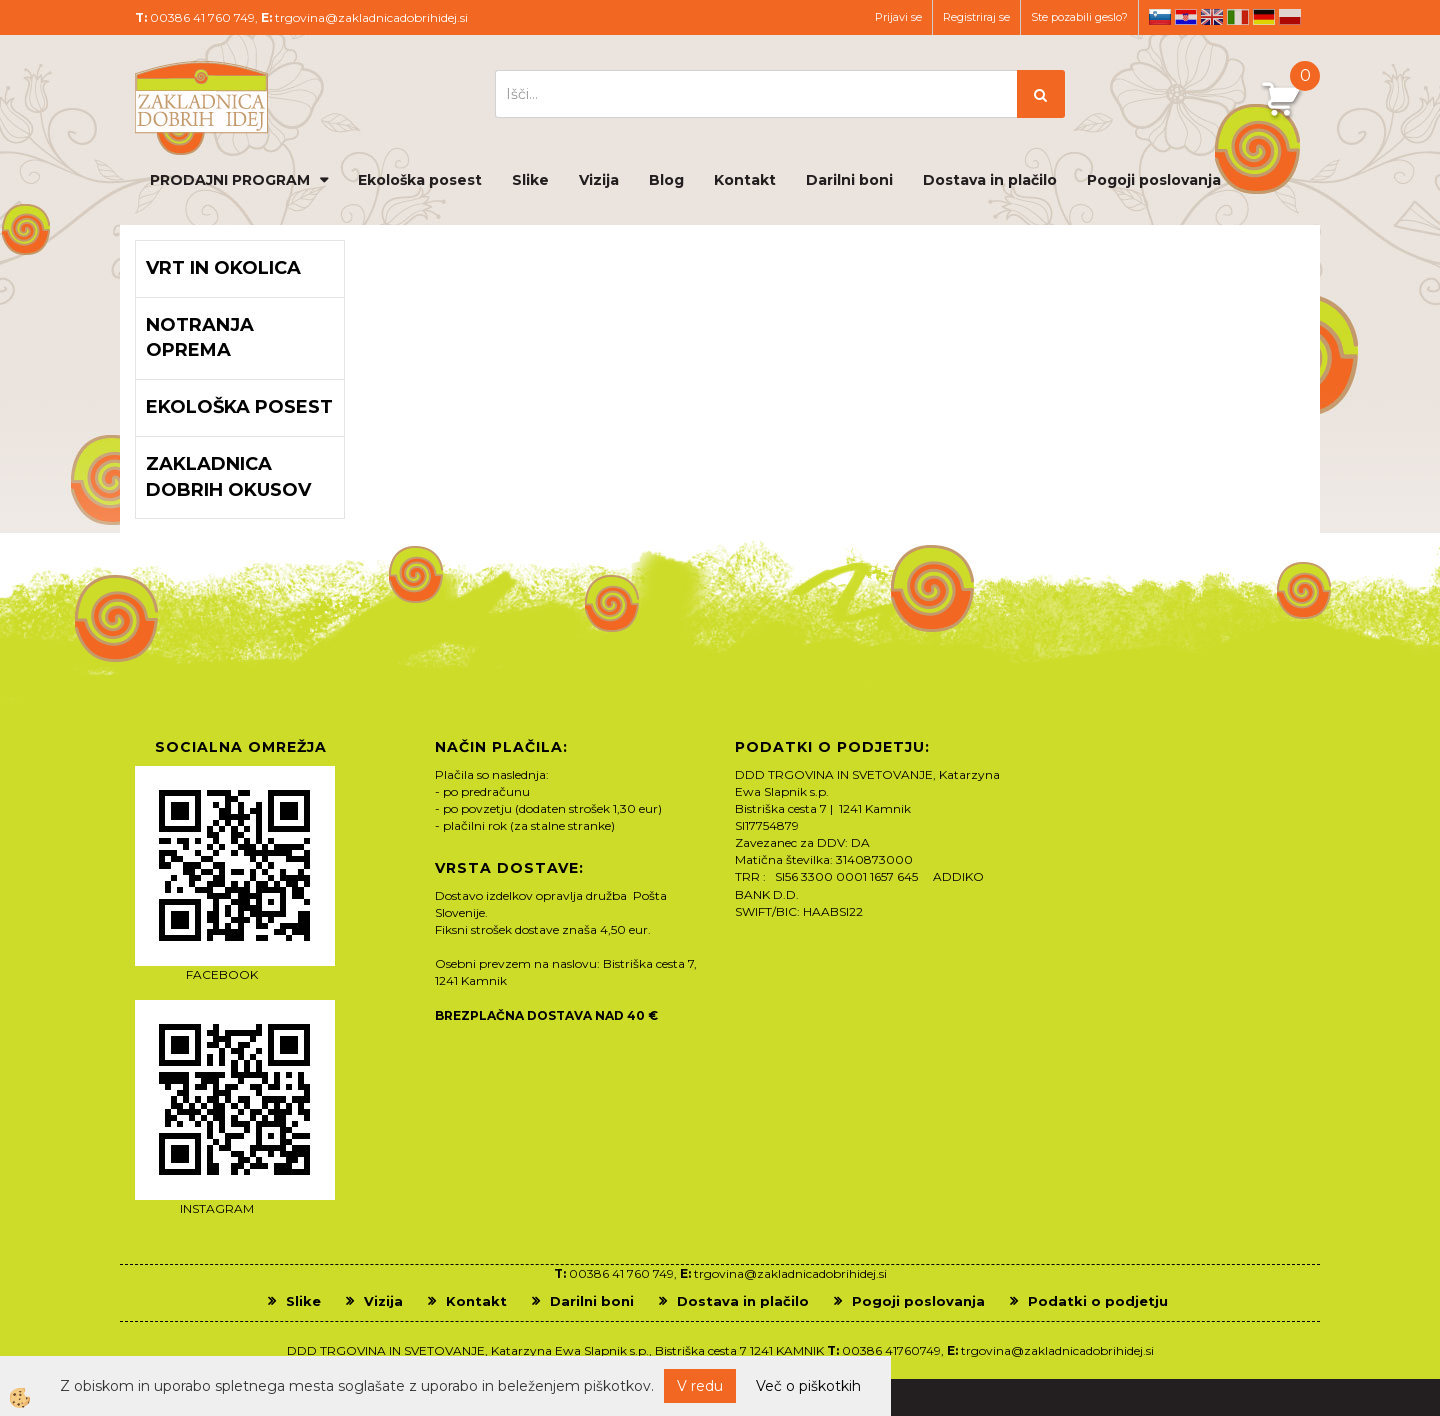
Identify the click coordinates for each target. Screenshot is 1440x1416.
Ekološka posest (420, 180)
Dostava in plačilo (990, 180)
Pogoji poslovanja (1154, 180)
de (1264, 17)
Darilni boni (849, 180)
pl (1290, 17)
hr (1186, 17)
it (1238, 17)
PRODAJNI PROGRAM (230, 180)
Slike (530, 180)
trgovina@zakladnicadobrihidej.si (371, 17)
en (1212, 17)
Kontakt (745, 180)
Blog (666, 180)
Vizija (599, 180)
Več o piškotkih (808, 1386)
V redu (700, 1386)
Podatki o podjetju (1098, 1301)
